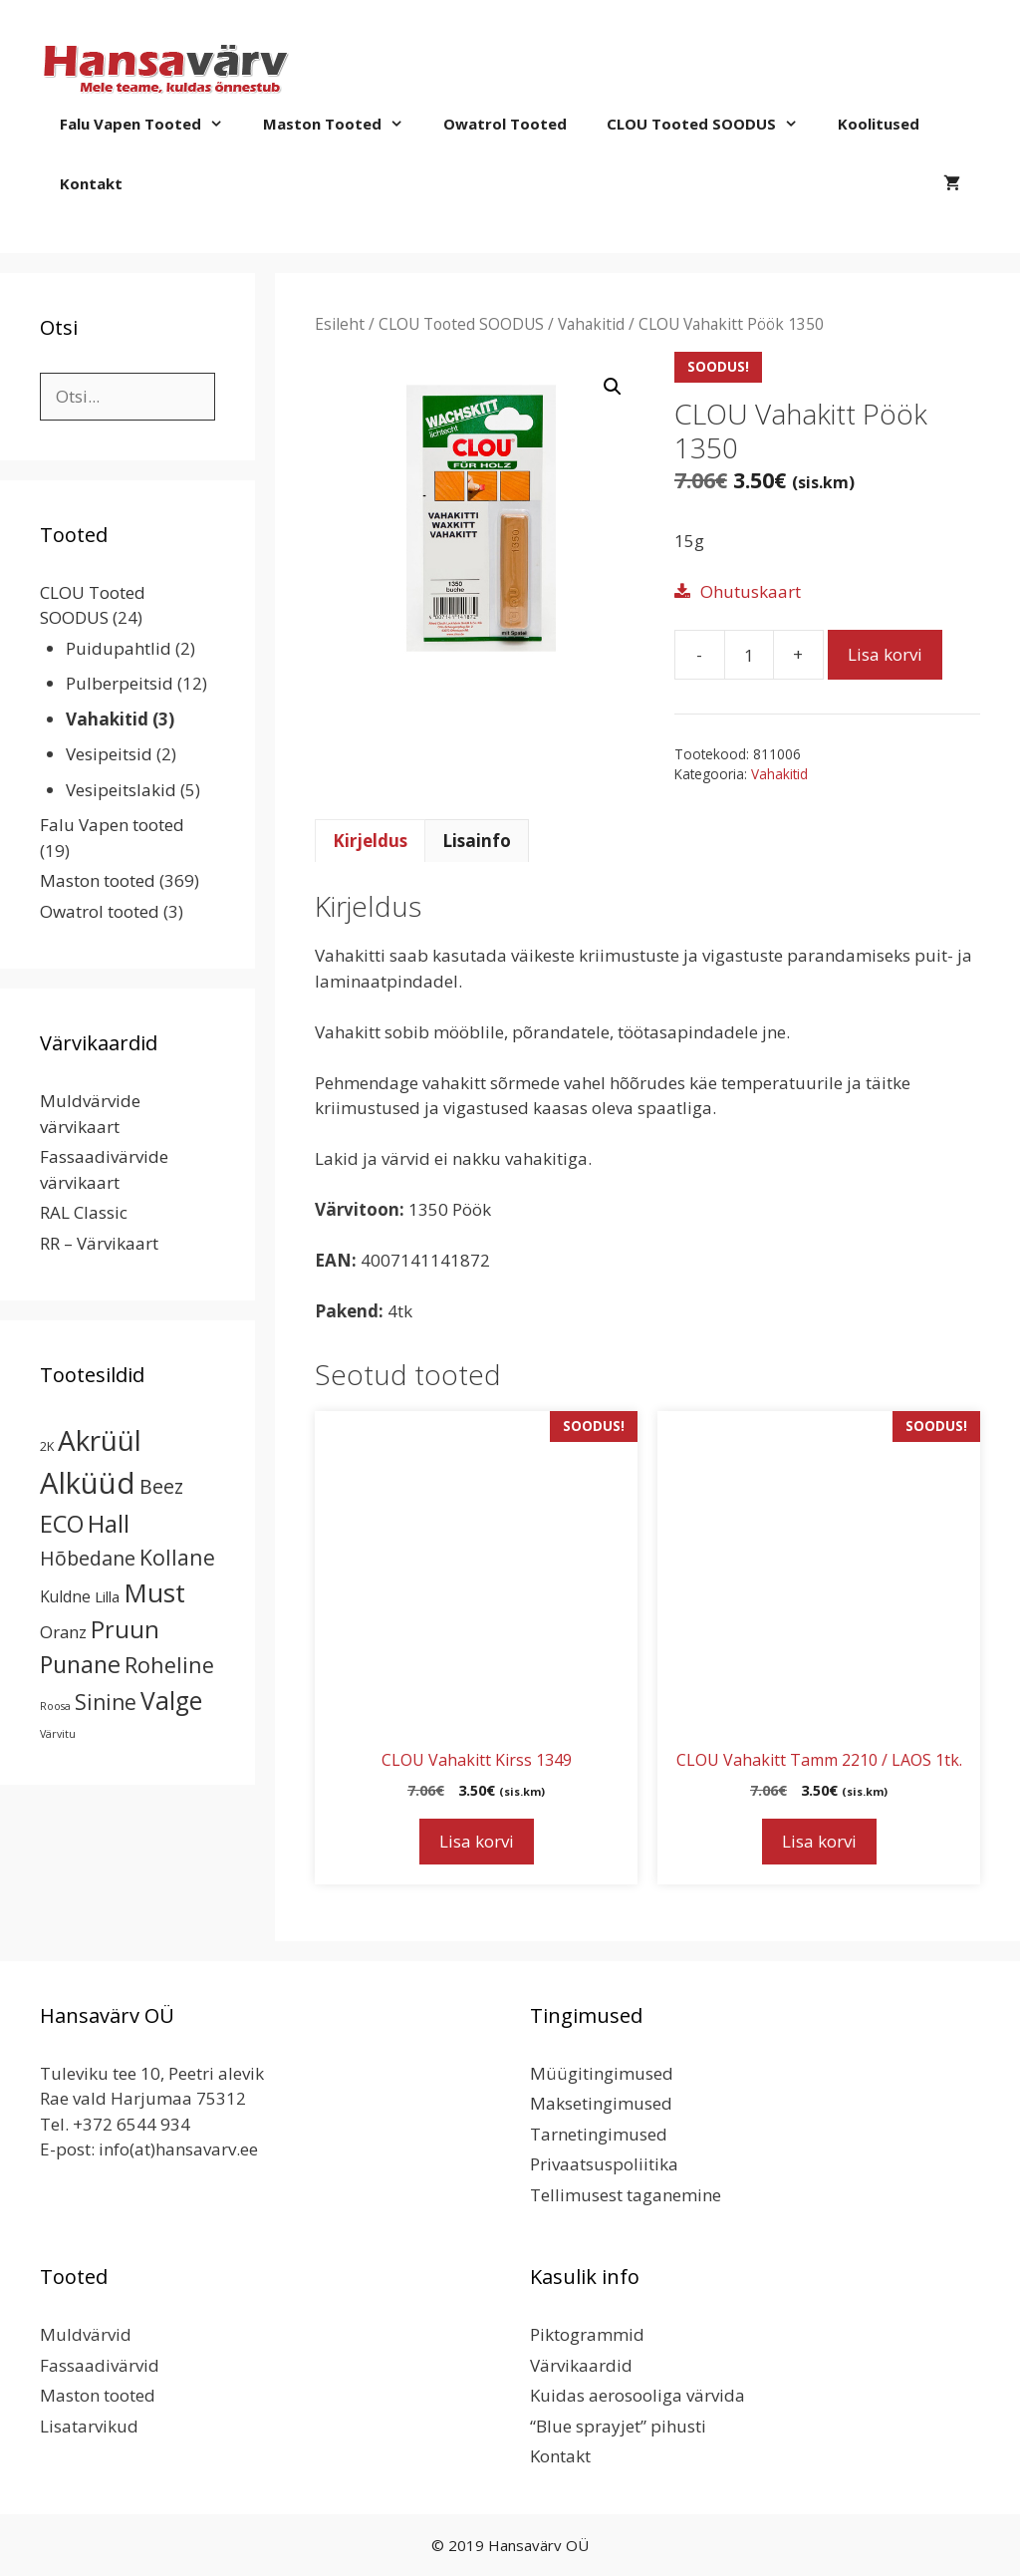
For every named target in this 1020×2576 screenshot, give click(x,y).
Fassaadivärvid (99, 2365)
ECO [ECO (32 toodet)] (62, 1524)
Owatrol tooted (505, 124)
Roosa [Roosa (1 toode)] (55, 1706)
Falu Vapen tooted (151, 123)
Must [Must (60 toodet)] (154, 1592)
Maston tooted (343, 123)
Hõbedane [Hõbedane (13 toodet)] (87, 1558)
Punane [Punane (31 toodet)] (80, 1664)
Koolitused (878, 124)
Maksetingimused (601, 2103)
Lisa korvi (885, 654)
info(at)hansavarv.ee (178, 2149)
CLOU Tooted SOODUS (712, 123)
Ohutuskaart (750, 591)
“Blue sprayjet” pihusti (618, 2426)
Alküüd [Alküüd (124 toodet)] (87, 1483)
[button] (613, 387)
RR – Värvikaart (99, 1243)
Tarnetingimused (598, 2134)
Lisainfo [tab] (476, 840)
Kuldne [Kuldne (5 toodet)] (65, 1596)
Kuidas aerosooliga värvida (637, 2395)
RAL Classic (84, 1212)
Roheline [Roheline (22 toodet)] (169, 1664)
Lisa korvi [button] (476, 1841)
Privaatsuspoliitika (604, 2163)
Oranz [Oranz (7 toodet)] (63, 1631)
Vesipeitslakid (121, 789)
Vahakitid (591, 324)
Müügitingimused (601, 2073)
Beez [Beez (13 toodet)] (161, 1486)
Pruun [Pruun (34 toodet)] (125, 1629)
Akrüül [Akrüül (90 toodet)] (99, 1440)
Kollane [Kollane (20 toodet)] (177, 1557)
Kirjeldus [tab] (370, 840)
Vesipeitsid (109, 753)
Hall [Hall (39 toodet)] (108, 1523)
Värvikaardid (581, 2365)
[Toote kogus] (749, 655)
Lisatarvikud (89, 2426)
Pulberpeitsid (119, 683)
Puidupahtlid (118, 648)
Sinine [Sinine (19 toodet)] (105, 1702)
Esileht (340, 324)
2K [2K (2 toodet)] (47, 1446)
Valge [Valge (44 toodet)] (171, 1700)
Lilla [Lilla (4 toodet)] (107, 1596)
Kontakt (91, 183)
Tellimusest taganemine (625, 2194)
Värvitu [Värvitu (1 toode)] (58, 1734)
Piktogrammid (587, 2334)
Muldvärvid (85, 2334)
